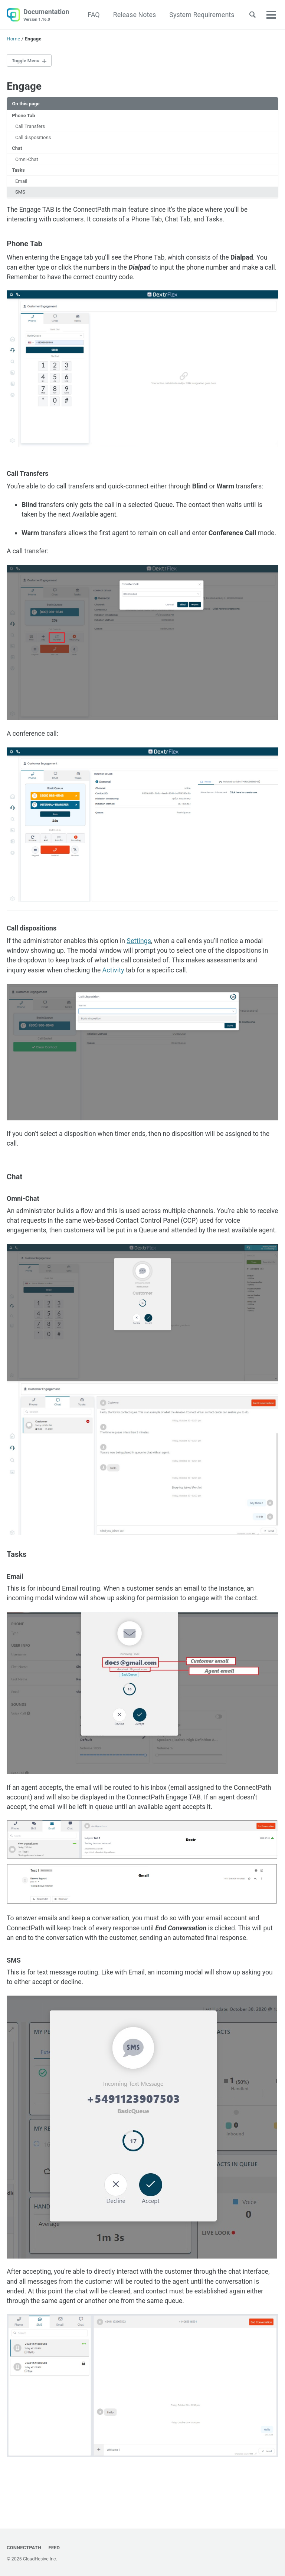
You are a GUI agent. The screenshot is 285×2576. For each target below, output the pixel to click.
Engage (24, 87)
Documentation (46, 15)
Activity (116, 986)
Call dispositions (34, 139)
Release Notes (132, 15)
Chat (17, 150)
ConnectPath (24, 2547)
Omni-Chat (27, 161)
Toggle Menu (27, 61)
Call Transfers (31, 127)
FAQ (92, 15)
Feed (55, 2547)
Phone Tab (24, 116)
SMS (21, 195)
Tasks (19, 172)
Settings (142, 956)
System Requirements (200, 15)
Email (22, 184)
